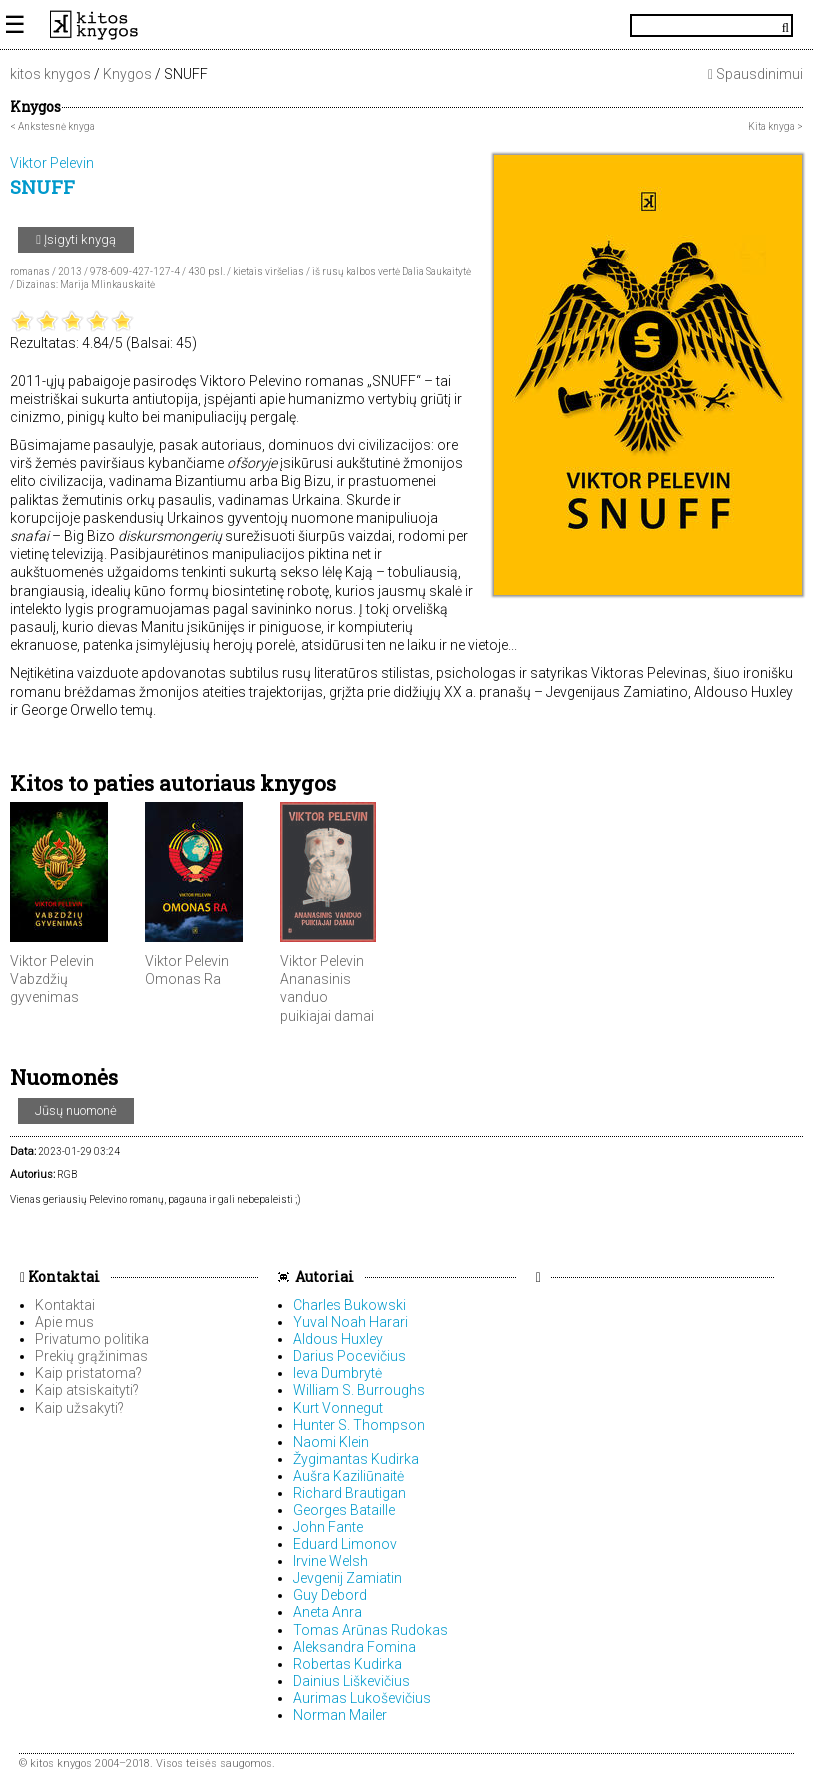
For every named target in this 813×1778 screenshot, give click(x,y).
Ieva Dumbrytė (337, 1373)
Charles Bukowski (349, 1305)
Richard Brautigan (349, 1493)
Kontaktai (60, 1276)
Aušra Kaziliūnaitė (348, 1476)
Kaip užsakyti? (79, 1408)
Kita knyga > (775, 126)
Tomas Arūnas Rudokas (370, 1630)
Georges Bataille (344, 1510)
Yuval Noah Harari (350, 1322)
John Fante (328, 1527)
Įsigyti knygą (76, 239)
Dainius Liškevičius (351, 1681)
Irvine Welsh (330, 1561)
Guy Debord (330, 1595)
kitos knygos (50, 74)
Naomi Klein (331, 1442)
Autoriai (324, 1276)
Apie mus (64, 1322)
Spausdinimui (755, 74)
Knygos (127, 74)
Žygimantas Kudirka (356, 1459)
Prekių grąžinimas (91, 1356)
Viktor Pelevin (52, 961)
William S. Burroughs (359, 1390)
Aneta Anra (327, 1612)
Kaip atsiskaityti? (87, 1390)
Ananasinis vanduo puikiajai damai (327, 997)
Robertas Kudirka (347, 1664)
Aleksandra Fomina (354, 1647)
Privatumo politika (92, 1339)
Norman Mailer (340, 1715)
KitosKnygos (406, 25)
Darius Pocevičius (349, 1356)
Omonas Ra (183, 979)
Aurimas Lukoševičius (362, 1698)
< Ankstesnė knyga (52, 126)
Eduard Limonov (345, 1544)
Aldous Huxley (338, 1339)
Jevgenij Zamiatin (347, 1578)
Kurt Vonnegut (338, 1408)
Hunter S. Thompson (359, 1425)
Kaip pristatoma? (88, 1373)
